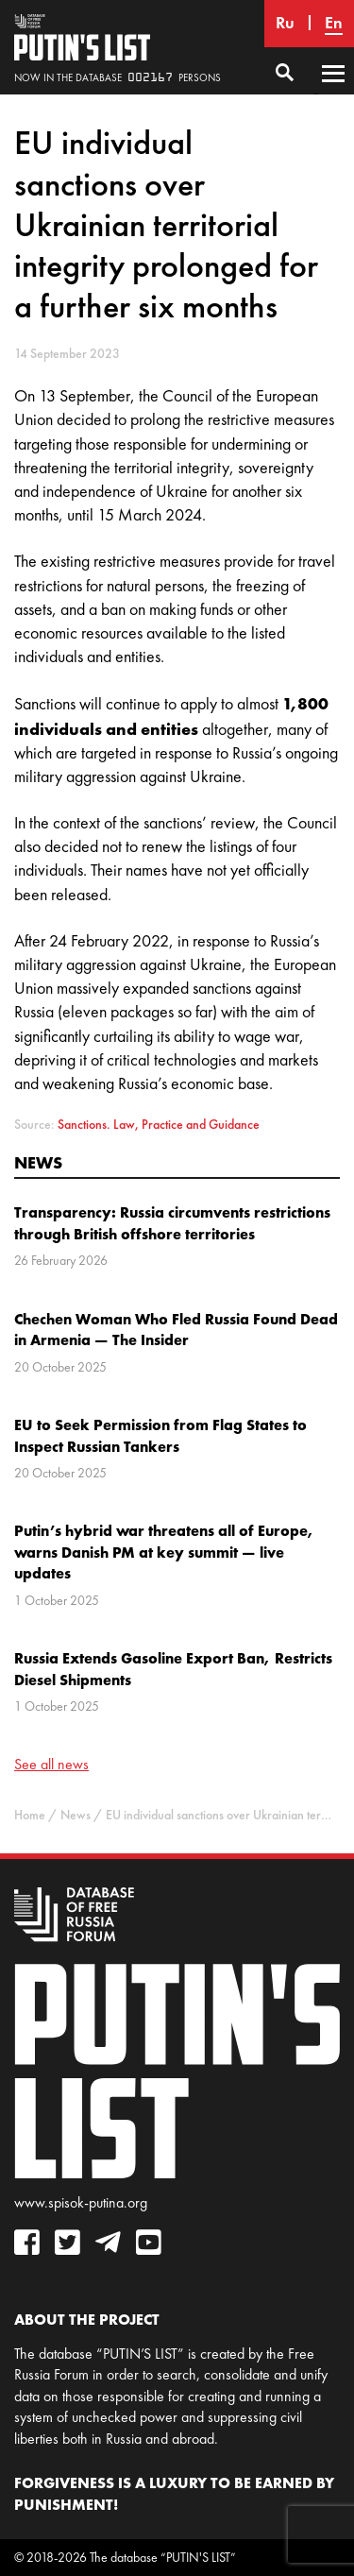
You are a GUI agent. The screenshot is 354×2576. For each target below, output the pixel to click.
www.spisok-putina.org (80, 2202)
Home (29, 1815)
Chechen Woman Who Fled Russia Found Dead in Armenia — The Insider (176, 1329)
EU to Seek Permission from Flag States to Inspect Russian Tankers (160, 1435)
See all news (51, 1764)
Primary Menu (333, 91)
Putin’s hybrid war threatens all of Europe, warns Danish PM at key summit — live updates (164, 1551)
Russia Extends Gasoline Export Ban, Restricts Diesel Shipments (173, 1668)
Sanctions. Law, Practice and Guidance (159, 1125)
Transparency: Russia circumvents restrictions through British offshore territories (172, 1222)
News (38, 1162)
